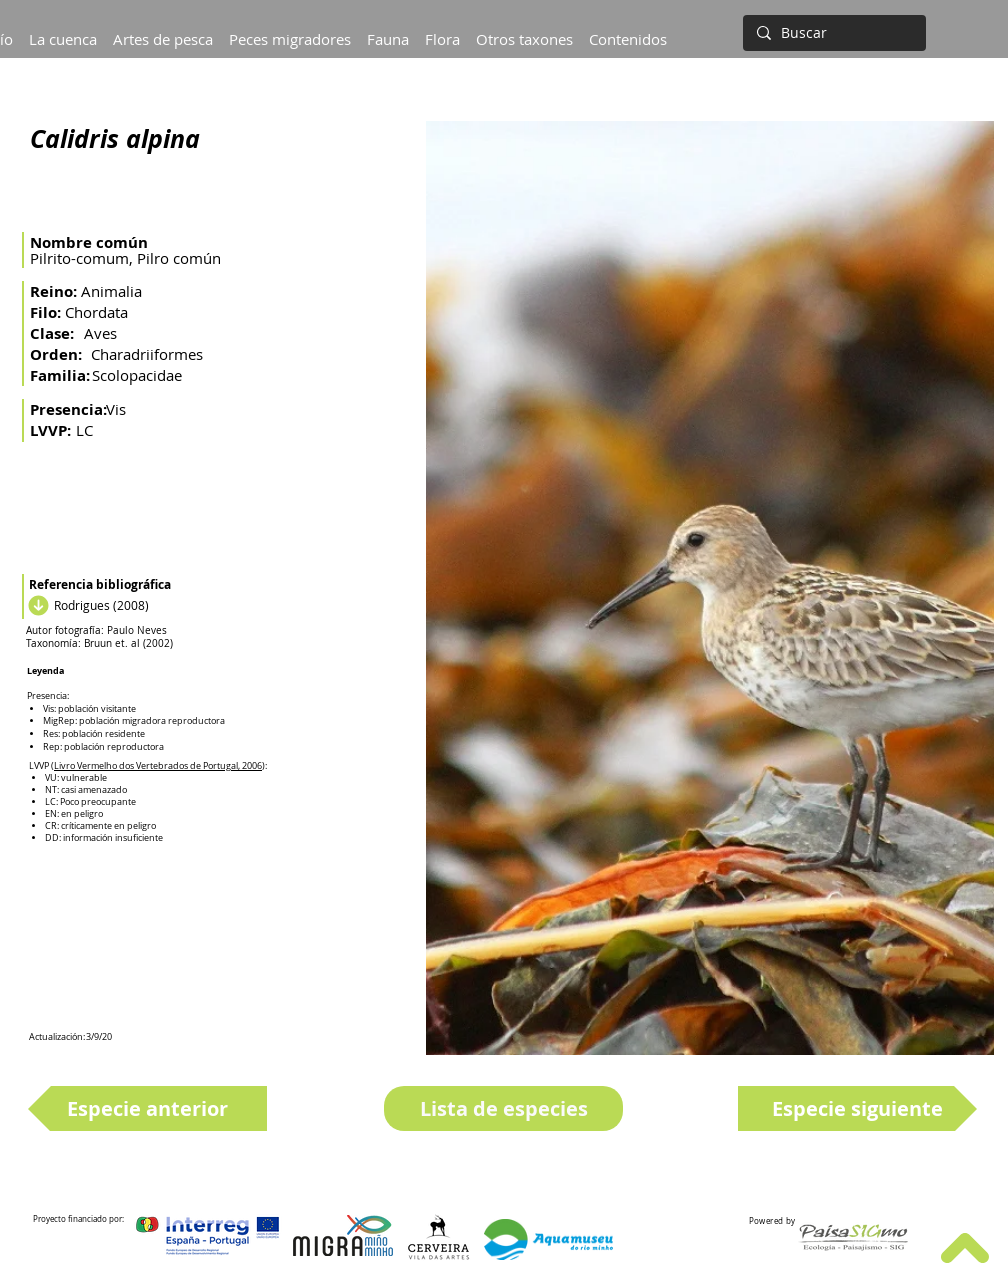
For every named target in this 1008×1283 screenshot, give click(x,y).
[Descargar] (36, 605)
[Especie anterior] (147, 1108)
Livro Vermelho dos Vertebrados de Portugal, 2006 (158, 766)
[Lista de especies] (503, 1108)
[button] (63, 30)
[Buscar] (832, 33)
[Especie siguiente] (857, 1108)
